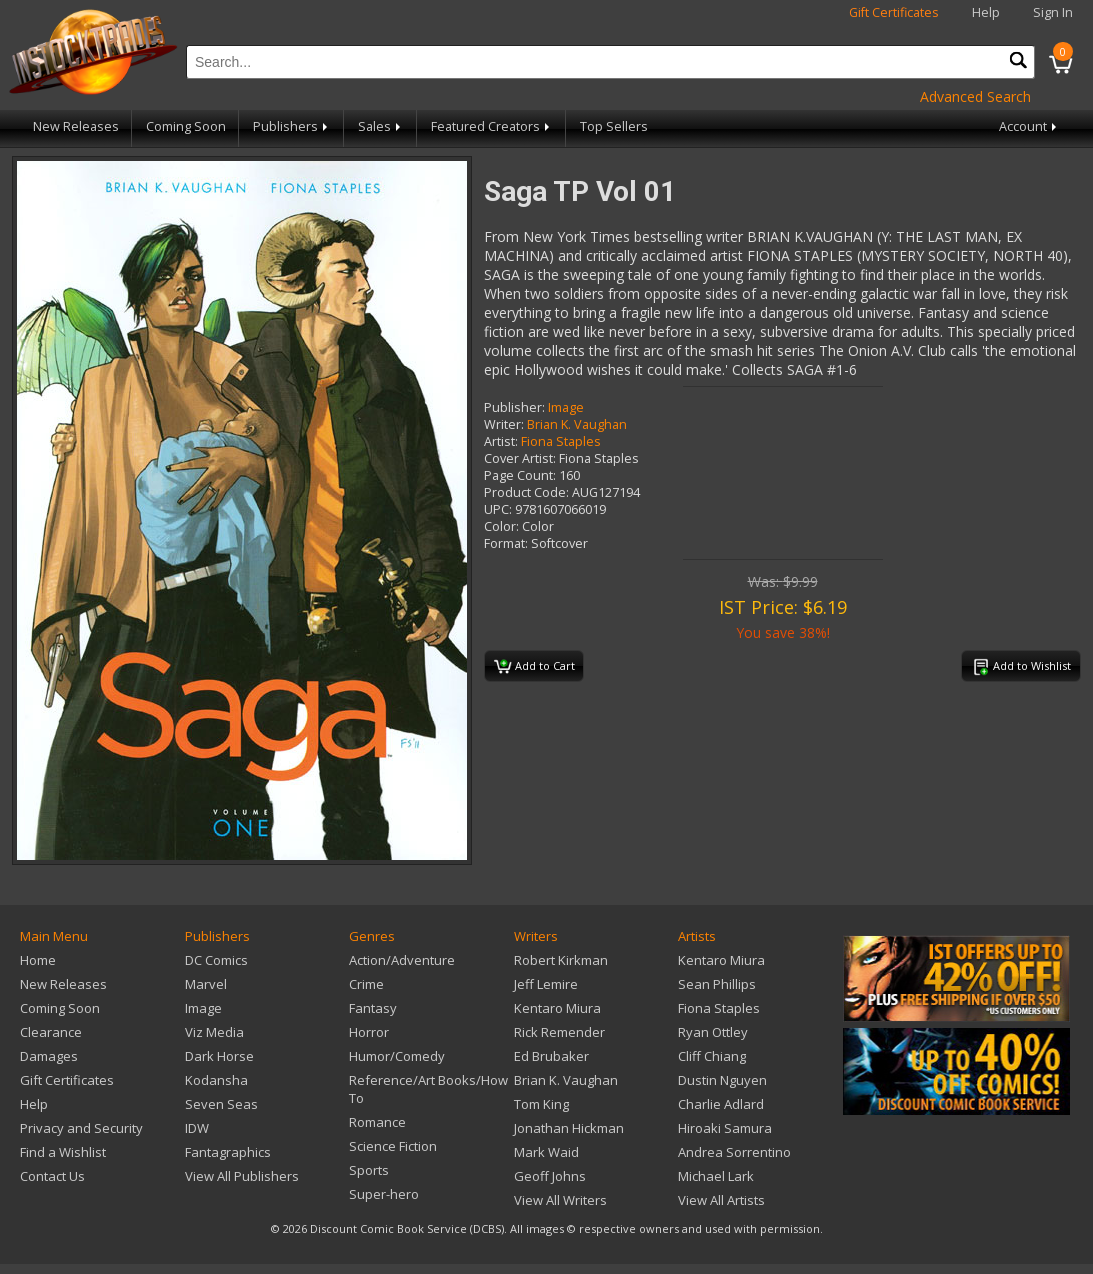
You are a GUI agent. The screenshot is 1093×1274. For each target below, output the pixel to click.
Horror (369, 1032)
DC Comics (216, 960)
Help (986, 12)
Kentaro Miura (557, 1008)
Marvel (206, 984)
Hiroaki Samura (725, 1128)
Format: (506, 543)
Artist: (501, 441)
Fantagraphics (228, 1152)
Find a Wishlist (63, 1152)
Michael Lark (716, 1176)
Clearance (51, 1032)
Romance (377, 1122)
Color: (501, 526)
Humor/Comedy (397, 1056)
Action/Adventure (402, 960)
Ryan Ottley (713, 1032)
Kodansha (216, 1080)
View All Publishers (242, 1176)
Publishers (292, 126)
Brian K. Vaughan (577, 424)
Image (566, 407)
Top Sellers (614, 126)
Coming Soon (186, 126)
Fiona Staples (561, 441)
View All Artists (721, 1200)
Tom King (541, 1104)
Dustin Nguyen (722, 1080)
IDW (197, 1128)
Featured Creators (492, 126)
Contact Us (52, 1176)
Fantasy (373, 1008)
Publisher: (514, 407)
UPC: (498, 509)
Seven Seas (221, 1104)
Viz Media (214, 1032)
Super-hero (384, 1194)
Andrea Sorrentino (734, 1152)
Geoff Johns (550, 1176)
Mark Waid (546, 1152)
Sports (369, 1170)
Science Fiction (393, 1146)
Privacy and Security (81, 1128)
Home (38, 960)
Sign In (1053, 12)
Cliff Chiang (712, 1056)
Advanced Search (975, 96)
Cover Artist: (520, 458)
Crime (366, 984)
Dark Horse (219, 1056)
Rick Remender (559, 1032)
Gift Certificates (894, 12)
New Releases (76, 126)
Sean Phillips (717, 984)
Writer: (504, 424)
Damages (49, 1056)
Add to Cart (534, 667)
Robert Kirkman (561, 960)
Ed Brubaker (551, 1056)
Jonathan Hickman (569, 1128)
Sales (381, 126)
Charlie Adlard (721, 1104)
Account (1029, 126)
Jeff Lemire (546, 984)
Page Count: (520, 475)
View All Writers (560, 1200)
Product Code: (526, 492)
